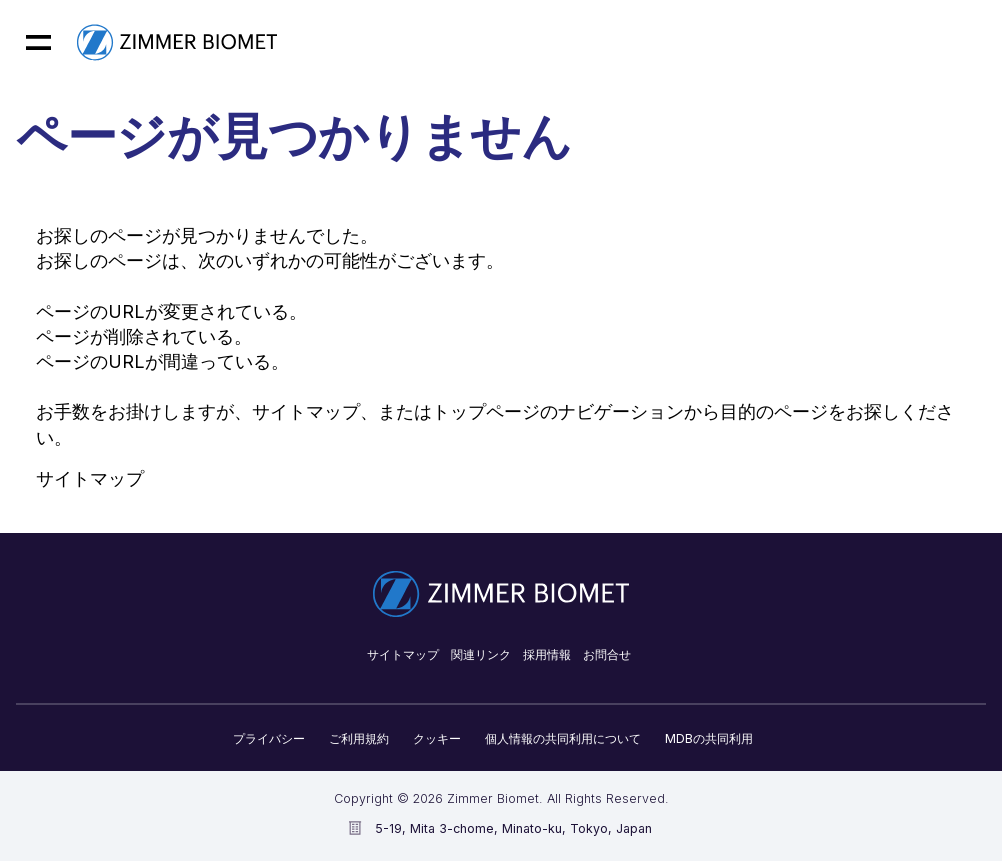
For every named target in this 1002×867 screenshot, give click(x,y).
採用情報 (547, 654)
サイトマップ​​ (403, 654)
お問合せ (607, 654)
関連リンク (481, 654)
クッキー (437, 738)
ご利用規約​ (359, 738)
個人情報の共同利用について (563, 738)
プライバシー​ (269, 738)
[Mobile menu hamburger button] (38, 42)
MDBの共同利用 (709, 738)
